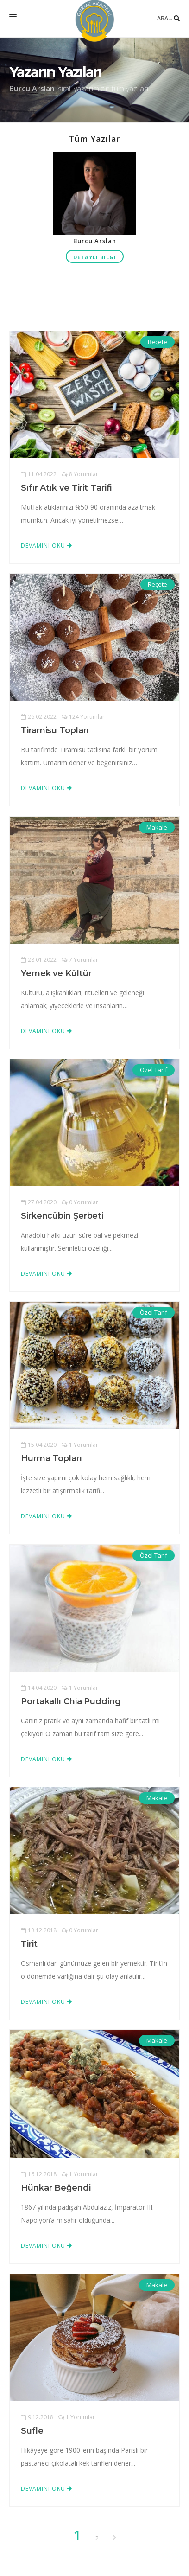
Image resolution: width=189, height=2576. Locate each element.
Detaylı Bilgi (94, 257)
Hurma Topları (51, 1458)
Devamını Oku (46, 546)
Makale (156, 827)
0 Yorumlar (80, 1202)
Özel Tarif (153, 1070)
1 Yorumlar (80, 1445)
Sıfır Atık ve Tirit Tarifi (66, 488)
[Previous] (114, 2538)
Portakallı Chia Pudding (71, 1701)
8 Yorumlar (80, 474)
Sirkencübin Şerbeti (62, 1216)
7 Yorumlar (80, 960)
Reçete (157, 342)
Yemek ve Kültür (56, 973)
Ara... (168, 11)
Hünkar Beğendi (56, 2188)
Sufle (32, 2431)
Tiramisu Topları (54, 730)
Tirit (29, 1944)
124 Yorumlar (83, 717)
